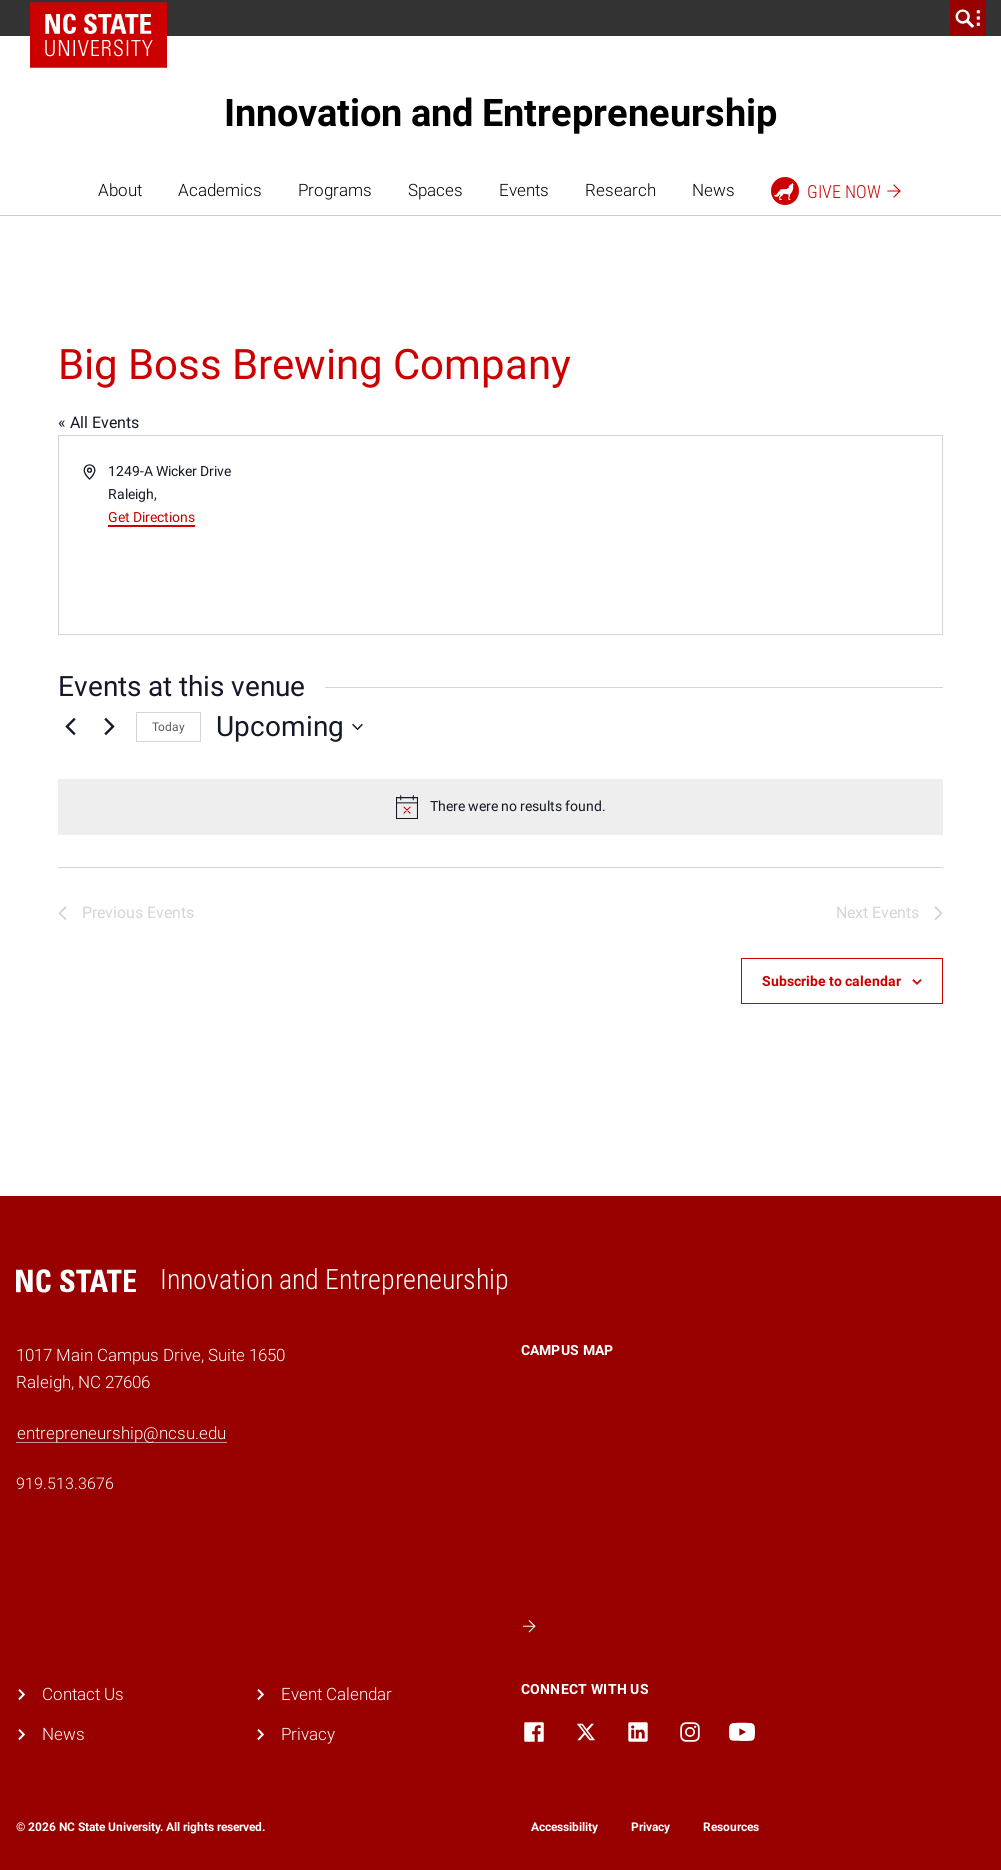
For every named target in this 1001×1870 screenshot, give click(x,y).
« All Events (98, 422)
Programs (335, 190)
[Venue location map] (720, 535)
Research (620, 190)
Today (168, 727)
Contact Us (83, 1694)
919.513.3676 (65, 1483)
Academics (220, 190)
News (713, 190)
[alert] (500, 807)
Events (524, 190)
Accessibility (564, 1827)
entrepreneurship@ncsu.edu (121, 1433)
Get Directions (151, 517)
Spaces (435, 190)
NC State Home (105, 18)
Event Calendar (336, 1694)
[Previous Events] (70, 727)
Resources (731, 1827)
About (120, 190)
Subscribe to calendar (831, 981)
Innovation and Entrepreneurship (500, 113)
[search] (968, 18)
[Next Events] (109, 727)
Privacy (308, 1734)
